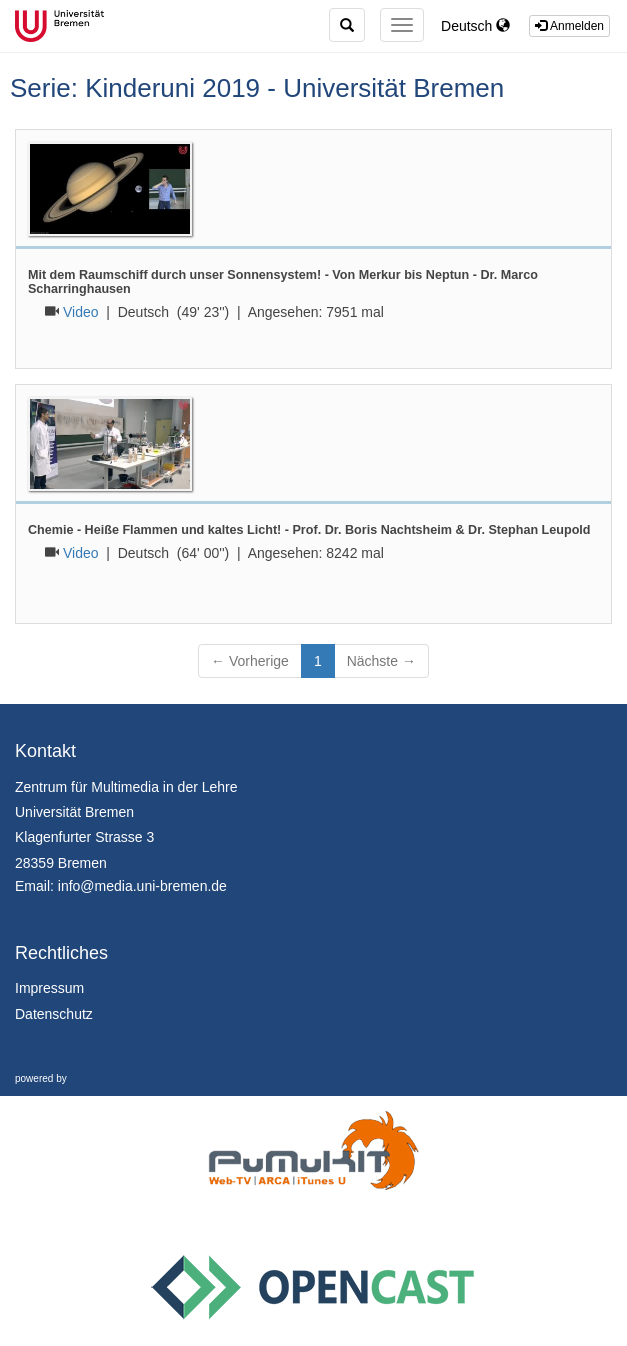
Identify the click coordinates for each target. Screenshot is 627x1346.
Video (81, 312)
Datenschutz (54, 1014)
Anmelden (569, 26)
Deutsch (475, 26)
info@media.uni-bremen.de (142, 886)
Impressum (49, 988)
